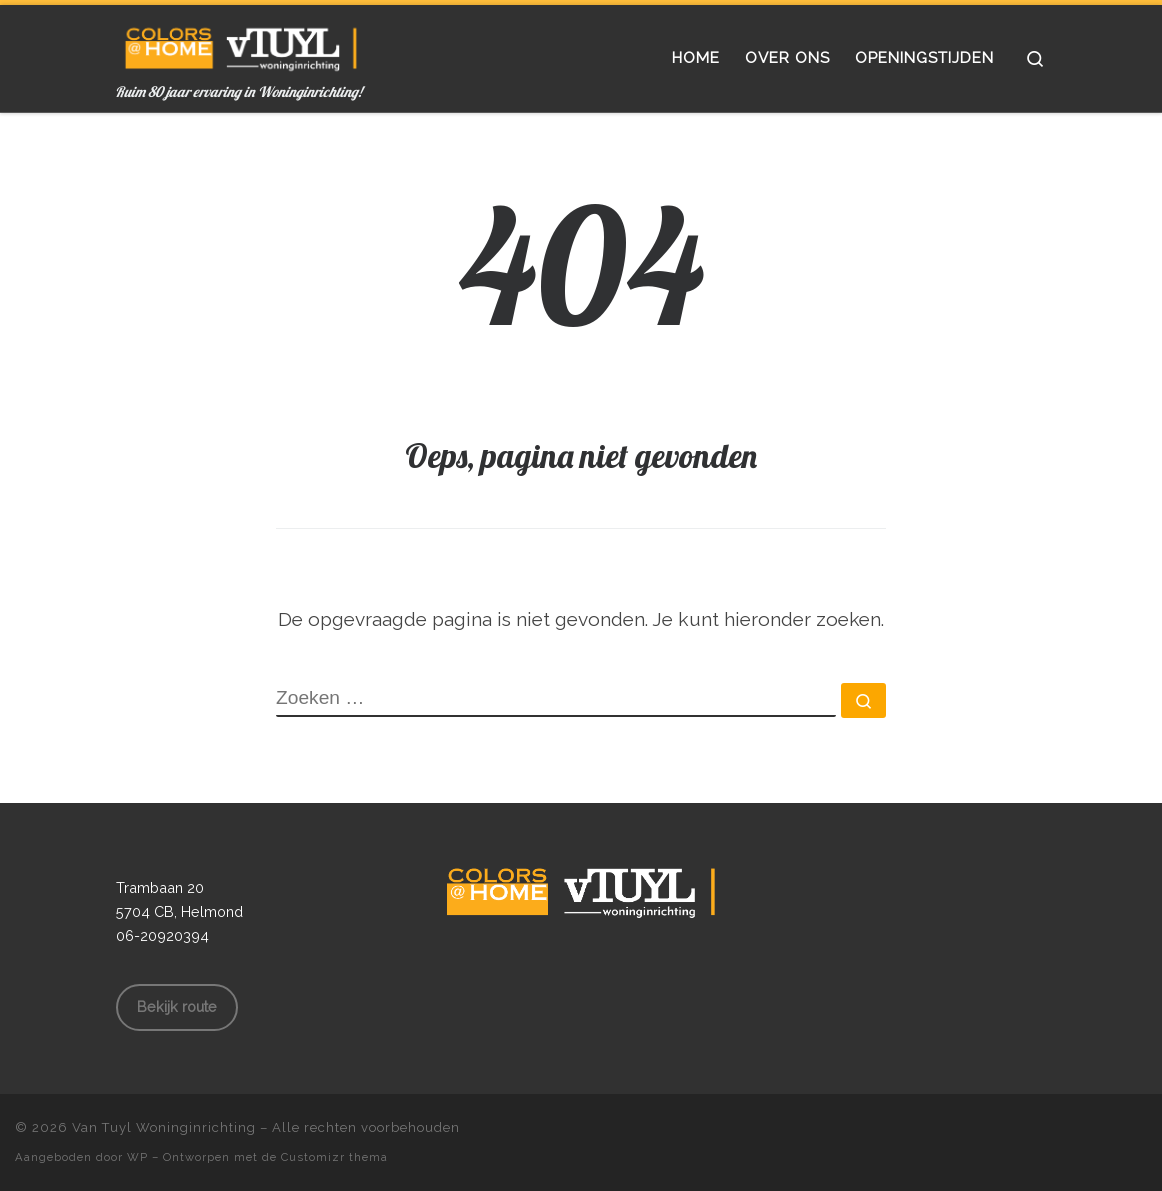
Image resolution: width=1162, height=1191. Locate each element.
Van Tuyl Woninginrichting (164, 1127)
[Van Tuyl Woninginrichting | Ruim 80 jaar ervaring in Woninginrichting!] (241, 44)
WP (137, 1157)
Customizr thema (334, 1157)
